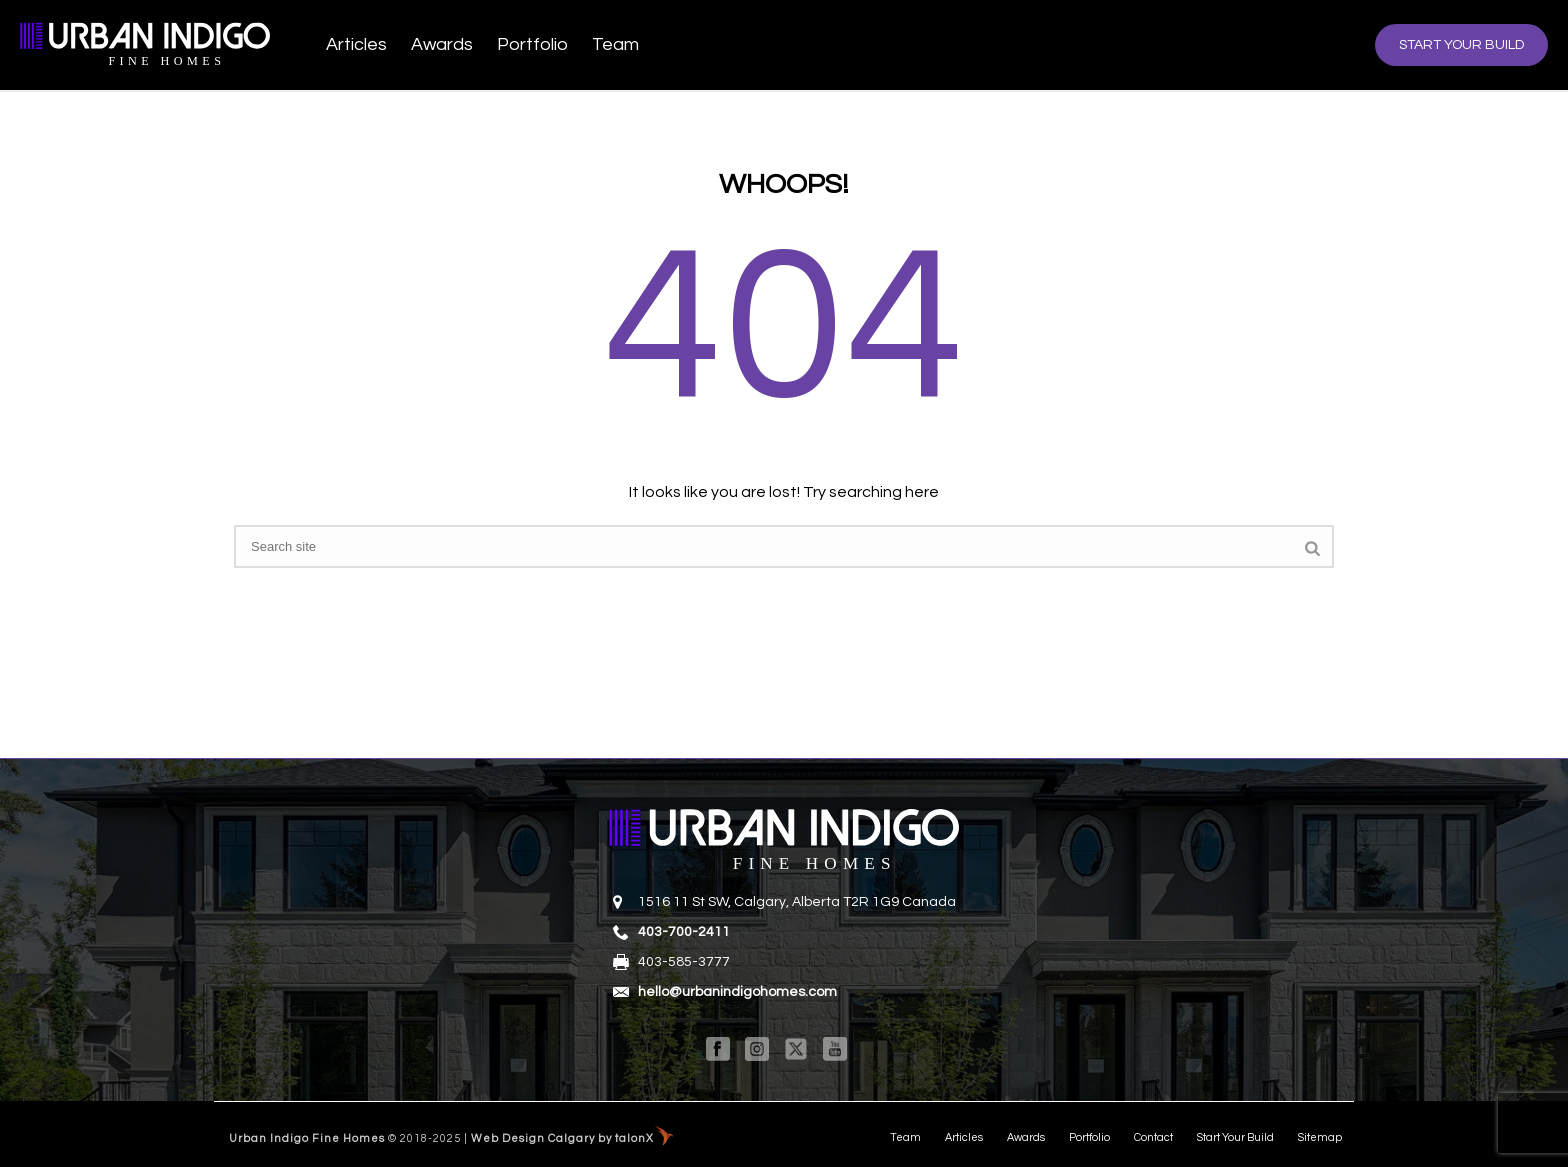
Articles (356, 44)
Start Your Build (1235, 1137)
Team (615, 44)
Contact (1153, 1137)
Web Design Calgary (533, 1138)
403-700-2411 (684, 932)
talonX (634, 1138)
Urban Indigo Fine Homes (307, 1138)
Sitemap (1320, 1137)
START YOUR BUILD (1461, 45)
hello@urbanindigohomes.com (737, 992)
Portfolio (532, 44)
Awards (442, 44)
